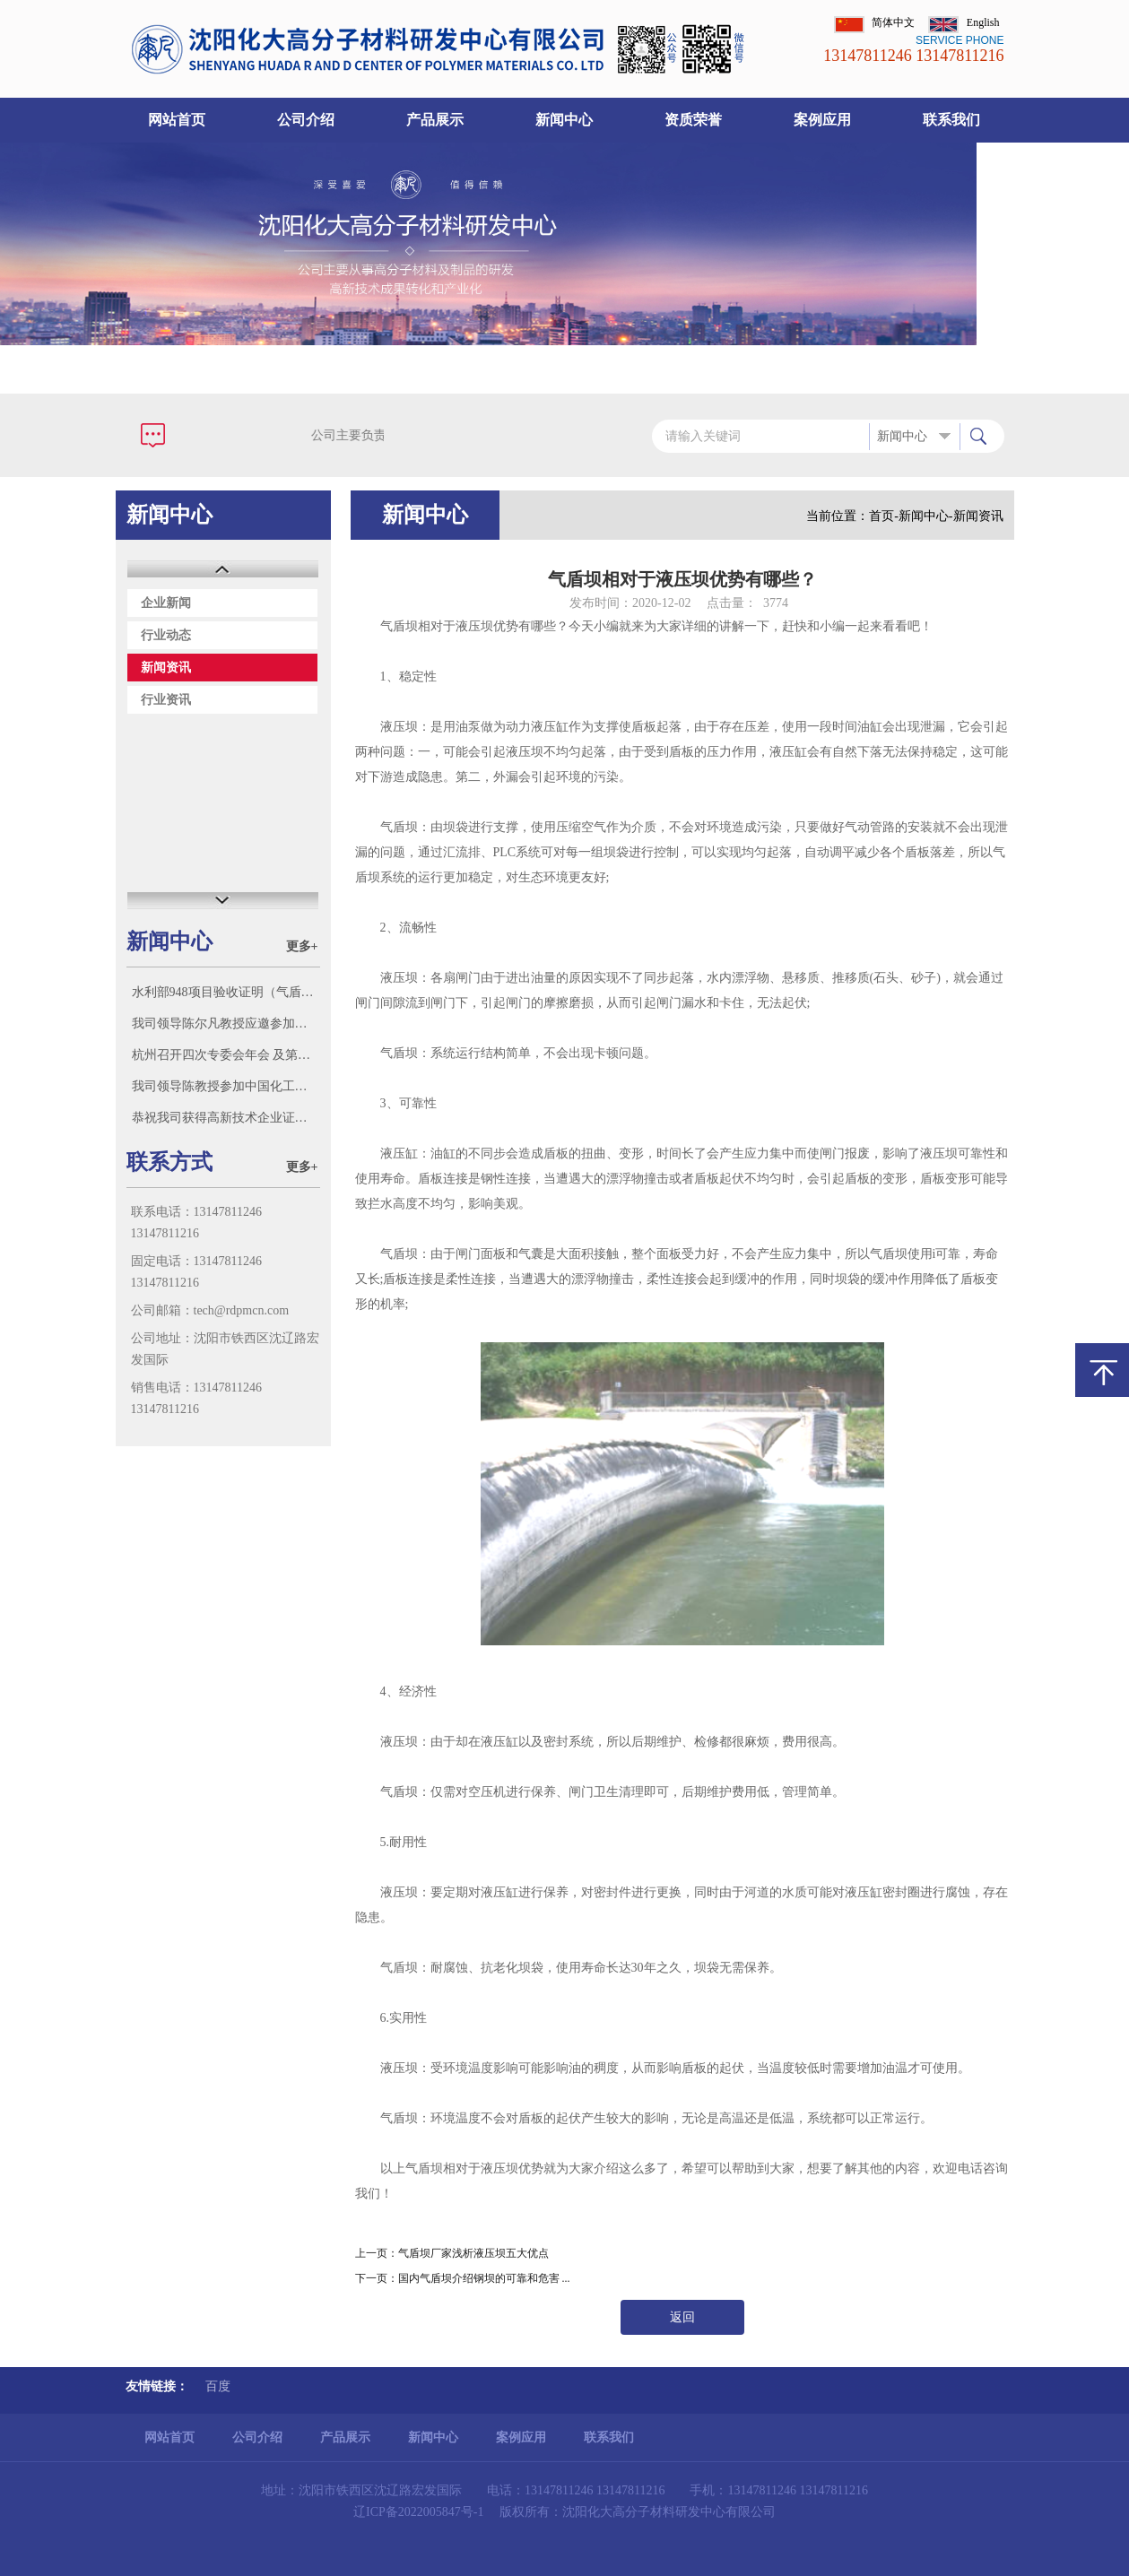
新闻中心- (926, 516)
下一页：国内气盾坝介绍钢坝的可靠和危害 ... (462, 2278)
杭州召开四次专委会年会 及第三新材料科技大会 (225, 1055)
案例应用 (822, 119)
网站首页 (176, 119)
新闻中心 (564, 119)
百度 (217, 2386)
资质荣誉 (693, 119)
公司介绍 (305, 119)
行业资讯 (166, 700)
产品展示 (435, 119)
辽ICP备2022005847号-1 (418, 2512)
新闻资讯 (166, 667)
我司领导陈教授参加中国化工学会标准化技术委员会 (225, 1086)
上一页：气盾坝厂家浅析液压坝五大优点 (452, 2253)
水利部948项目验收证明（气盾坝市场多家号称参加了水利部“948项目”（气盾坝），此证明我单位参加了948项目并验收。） (225, 992)
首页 (881, 516)
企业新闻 (166, 603)
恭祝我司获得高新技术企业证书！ (225, 1117)
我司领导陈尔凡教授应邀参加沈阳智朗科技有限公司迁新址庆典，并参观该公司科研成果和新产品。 (225, 1023)
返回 (682, 2317)
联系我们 (951, 119)
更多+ (302, 946)
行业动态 (166, 635)
